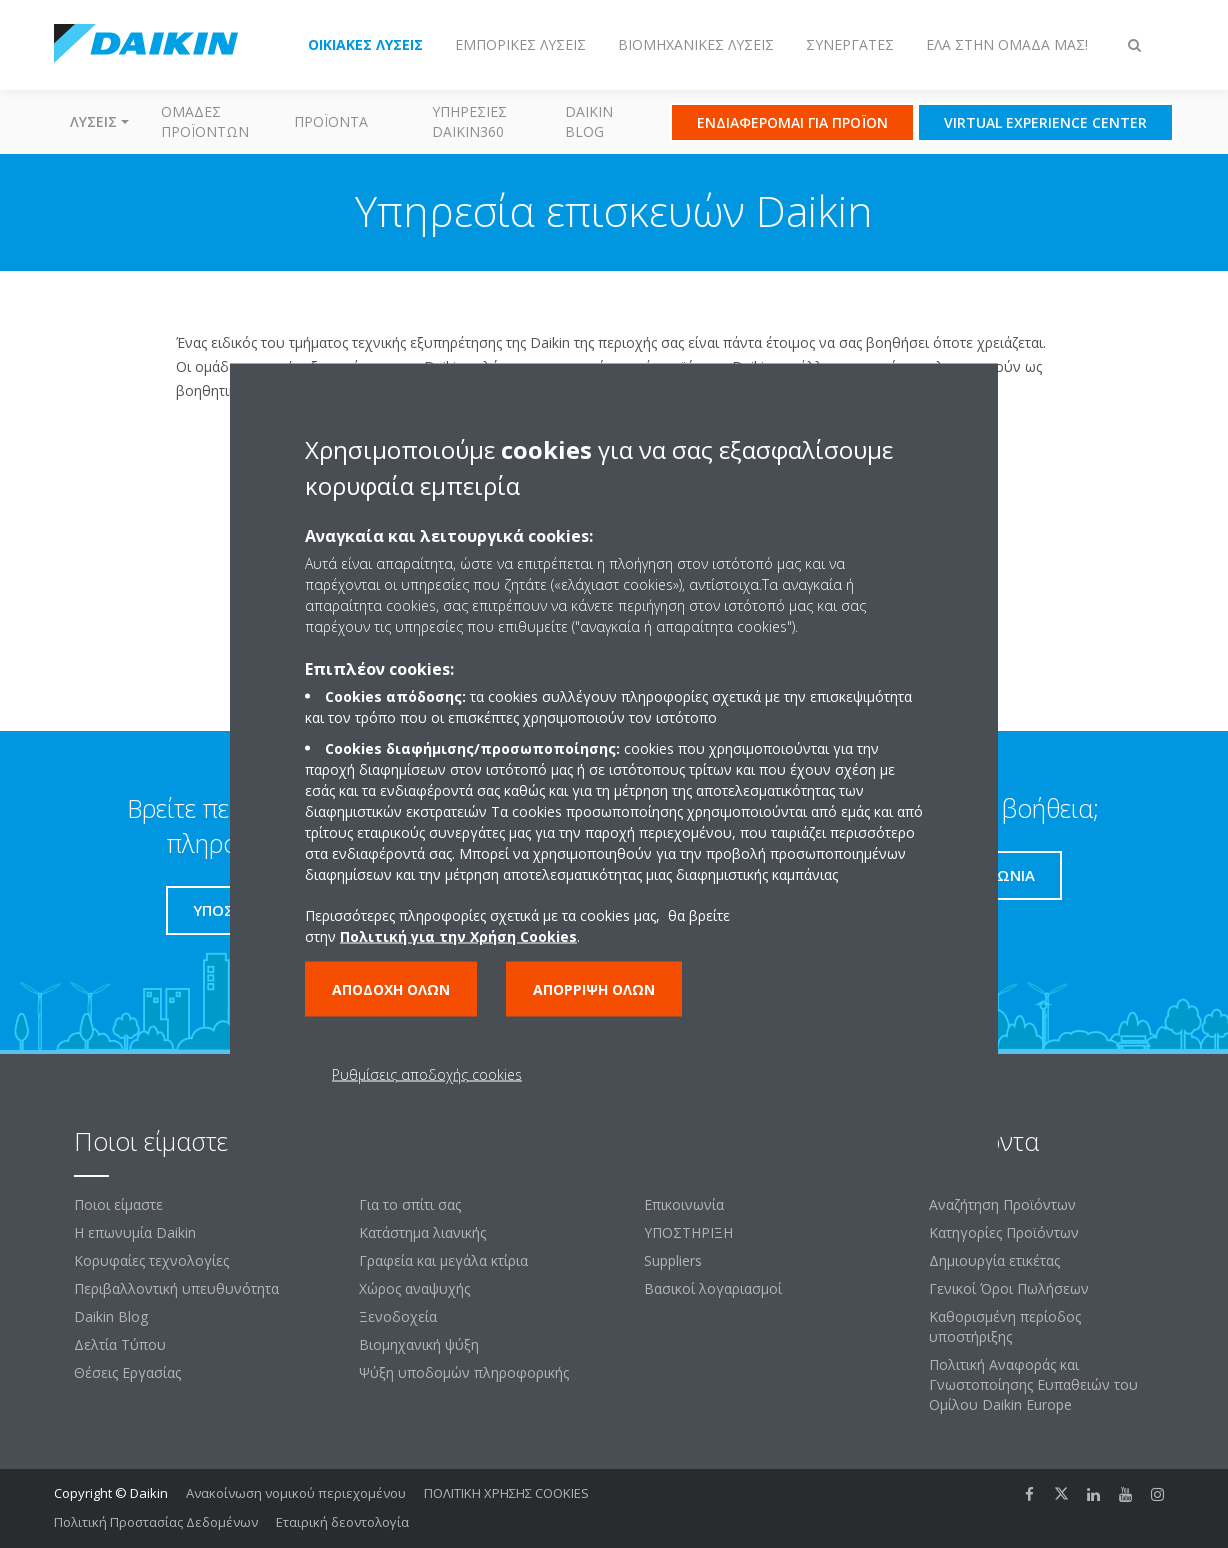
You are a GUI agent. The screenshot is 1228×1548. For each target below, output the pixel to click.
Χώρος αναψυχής (414, 1288)
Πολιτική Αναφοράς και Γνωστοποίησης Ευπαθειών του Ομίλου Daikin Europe (1033, 1384)
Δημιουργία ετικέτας (994, 1260)
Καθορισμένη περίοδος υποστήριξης (1005, 1326)
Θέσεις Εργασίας (127, 1372)
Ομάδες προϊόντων (205, 121)
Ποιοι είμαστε (118, 1204)
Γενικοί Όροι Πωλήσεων (1009, 1288)
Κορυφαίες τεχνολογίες (151, 1260)
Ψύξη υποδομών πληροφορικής (464, 1372)
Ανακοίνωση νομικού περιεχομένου (296, 1493)
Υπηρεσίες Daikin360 (469, 121)
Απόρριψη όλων (594, 989)
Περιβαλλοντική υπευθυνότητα (176, 1288)
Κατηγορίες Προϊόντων (1004, 1232)
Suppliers (673, 1260)
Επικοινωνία (684, 1204)
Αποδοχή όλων (391, 989)
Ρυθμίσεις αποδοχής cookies (427, 1074)
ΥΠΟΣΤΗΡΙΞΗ (688, 1232)
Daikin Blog (589, 121)
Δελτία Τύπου (120, 1344)
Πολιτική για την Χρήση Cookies (458, 936)
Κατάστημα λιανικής (422, 1232)
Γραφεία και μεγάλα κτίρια (443, 1260)
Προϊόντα (331, 121)
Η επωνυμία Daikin (135, 1232)
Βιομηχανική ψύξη (419, 1344)
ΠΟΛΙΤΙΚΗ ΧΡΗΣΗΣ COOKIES (506, 1493)
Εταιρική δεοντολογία (342, 1522)
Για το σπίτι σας (410, 1204)
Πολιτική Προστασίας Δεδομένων (156, 1522)
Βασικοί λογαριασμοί (713, 1288)
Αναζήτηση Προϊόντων (1002, 1204)
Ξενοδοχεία (398, 1316)
